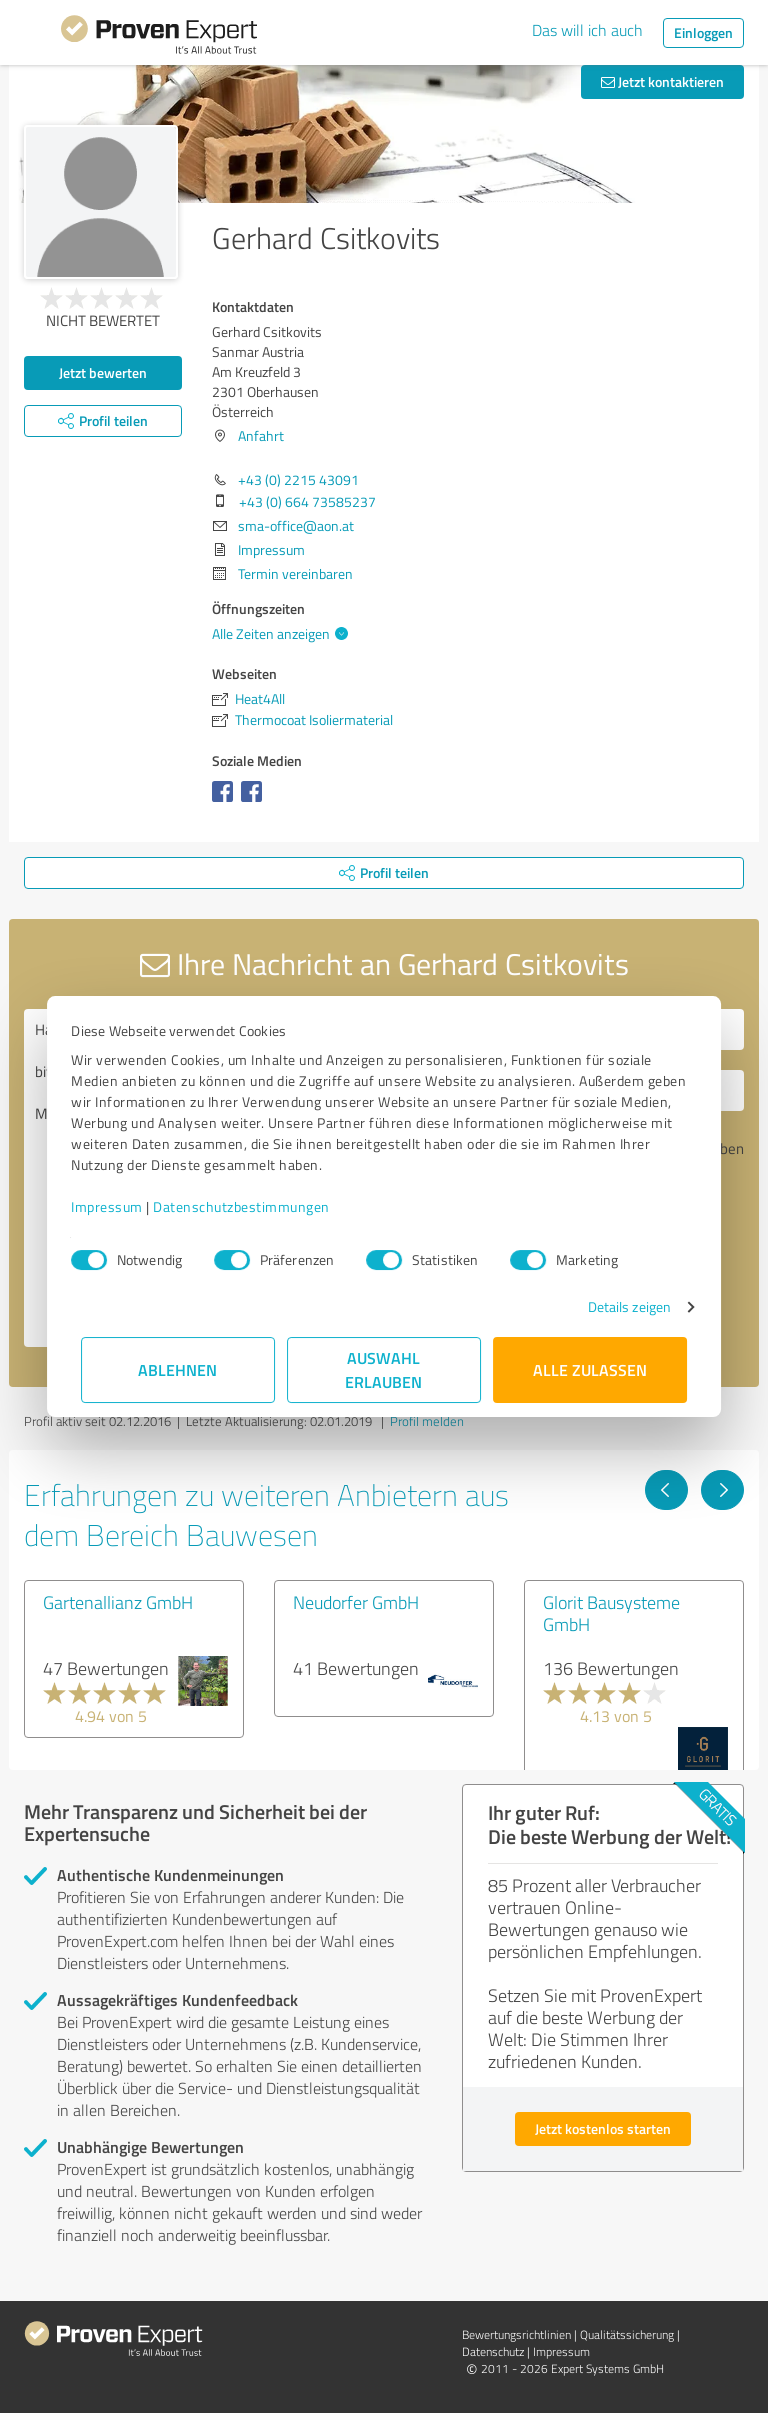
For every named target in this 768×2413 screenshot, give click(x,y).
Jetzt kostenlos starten (603, 2128)
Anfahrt (261, 435)
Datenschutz (493, 2351)
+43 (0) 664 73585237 (307, 501)
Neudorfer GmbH (356, 1602)
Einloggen (703, 32)
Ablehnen (178, 1369)
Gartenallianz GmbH (118, 1602)
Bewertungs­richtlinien (516, 2334)
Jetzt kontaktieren (662, 81)
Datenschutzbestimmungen (251, 1206)
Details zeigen (619, 1306)
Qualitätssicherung (627, 2334)
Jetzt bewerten (103, 372)
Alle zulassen (590, 1369)
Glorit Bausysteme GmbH (611, 1613)
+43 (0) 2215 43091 (298, 479)
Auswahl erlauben (384, 1369)
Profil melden (427, 1421)
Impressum (117, 1206)
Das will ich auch (587, 30)
